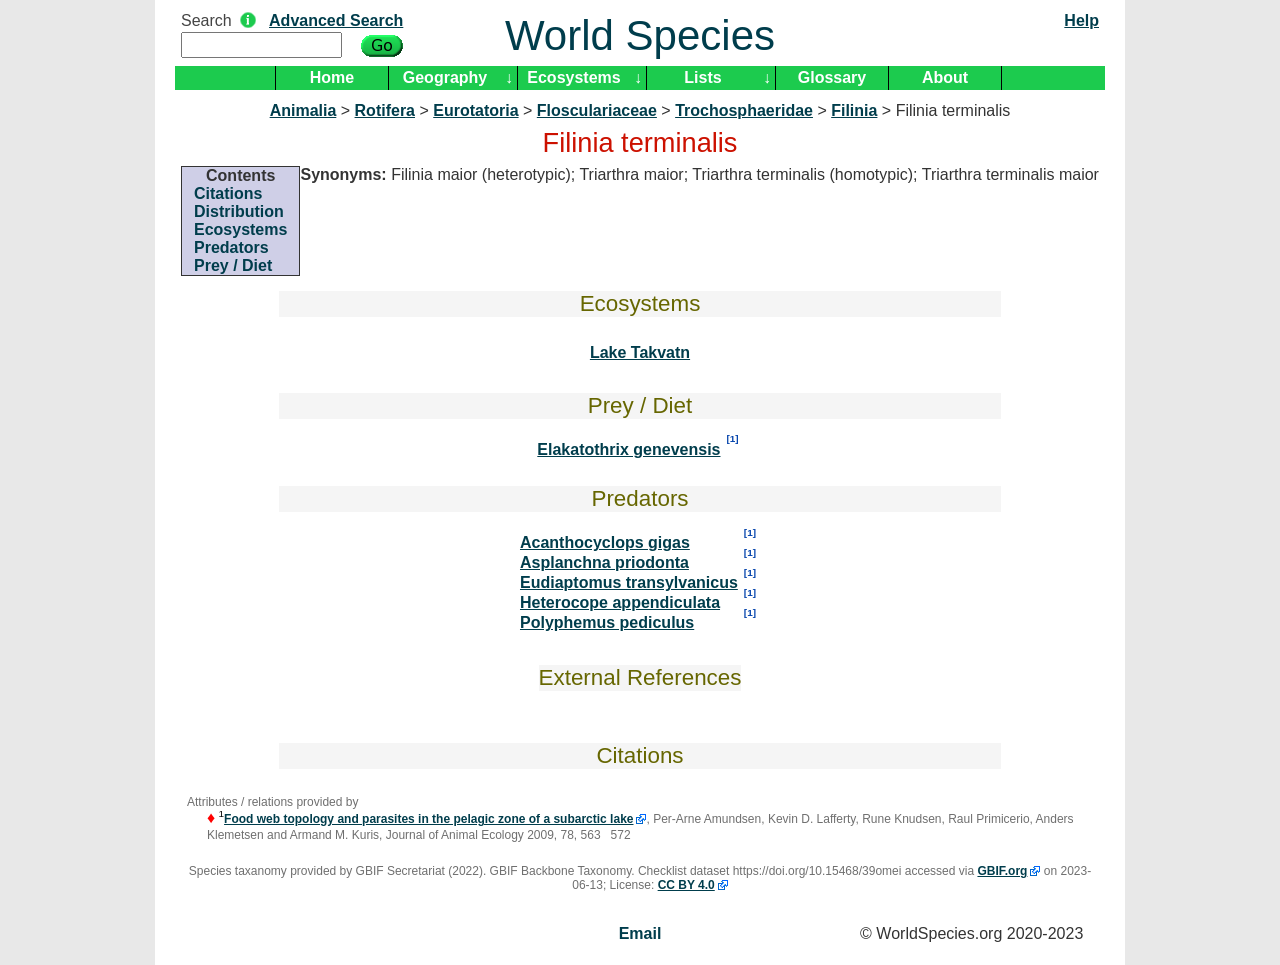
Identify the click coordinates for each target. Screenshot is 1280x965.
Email (640, 933)
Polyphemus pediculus (607, 622)
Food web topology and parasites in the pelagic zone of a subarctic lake (428, 819)
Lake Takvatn (640, 352)
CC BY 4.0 (686, 885)
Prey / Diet (233, 265)
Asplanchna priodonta (604, 562)
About (945, 77)
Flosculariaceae (597, 110)
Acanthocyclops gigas (605, 542)
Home (332, 77)
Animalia (303, 110)
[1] (733, 438)
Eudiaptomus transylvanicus (629, 582)
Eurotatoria (475, 110)
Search (206, 20)
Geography (445, 77)
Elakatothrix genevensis (628, 449)
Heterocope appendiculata (620, 602)
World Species (640, 35)
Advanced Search (336, 20)
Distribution (239, 211)
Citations (228, 193)
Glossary (832, 77)
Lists (702, 77)
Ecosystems (573, 77)
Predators (231, 247)
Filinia (854, 110)
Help (1081, 20)
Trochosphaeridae (744, 110)
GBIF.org (1002, 871)
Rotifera (385, 110)
